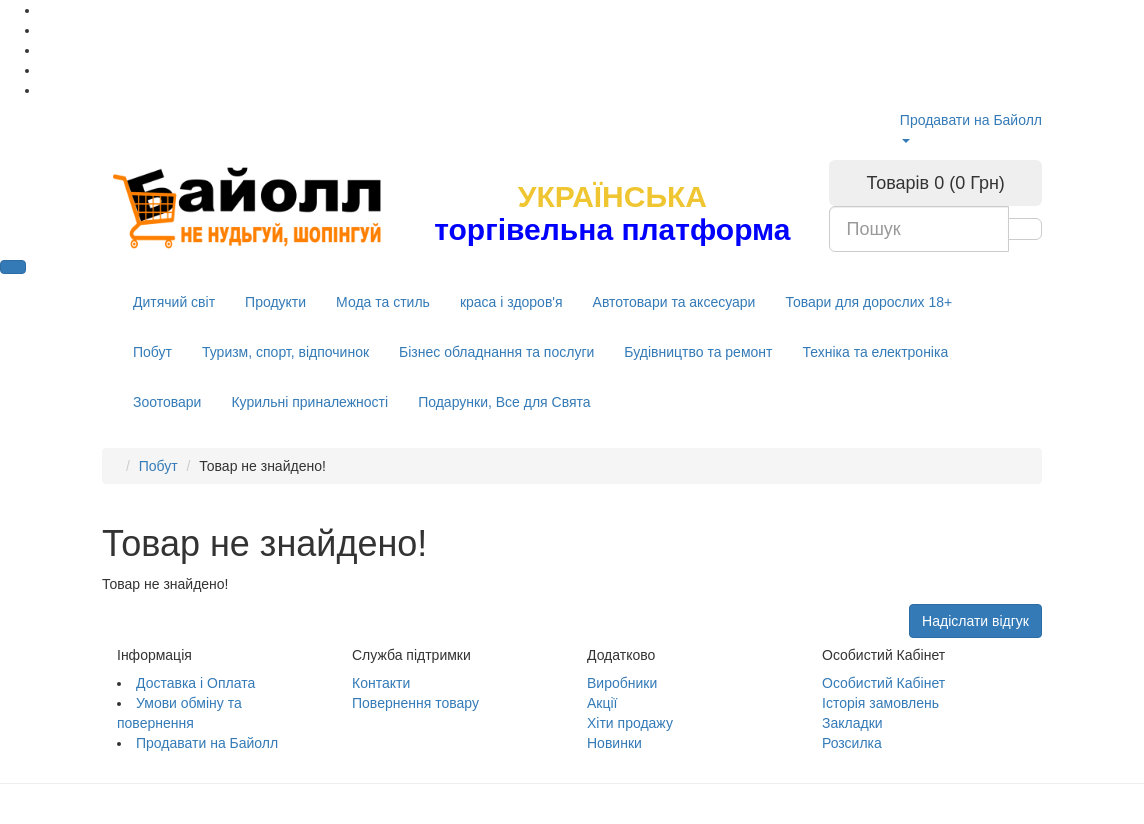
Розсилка (852, 743)
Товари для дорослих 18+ (868, 302)
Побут (152, 352)
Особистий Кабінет (883, 683)
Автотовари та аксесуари (674, 302)
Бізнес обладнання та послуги (496, 352)
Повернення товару (415, 703)
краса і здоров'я (511, 302)
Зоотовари (167, 402)
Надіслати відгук (975, 621)
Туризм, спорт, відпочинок (285, 352)
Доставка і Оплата (195, 683)
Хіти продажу (630, 723)
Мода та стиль (383, 302)
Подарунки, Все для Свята (504, 402)
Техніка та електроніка (875, 352)
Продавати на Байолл (971, 120)
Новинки (614, 743)
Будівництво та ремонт (698, 352)
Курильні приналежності (309, 402)
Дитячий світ (174, 302)
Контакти (381, 683)
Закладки (852, 723)
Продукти (275, 302)
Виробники (622, 683)
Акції (602, 703)
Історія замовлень (880, 703)
